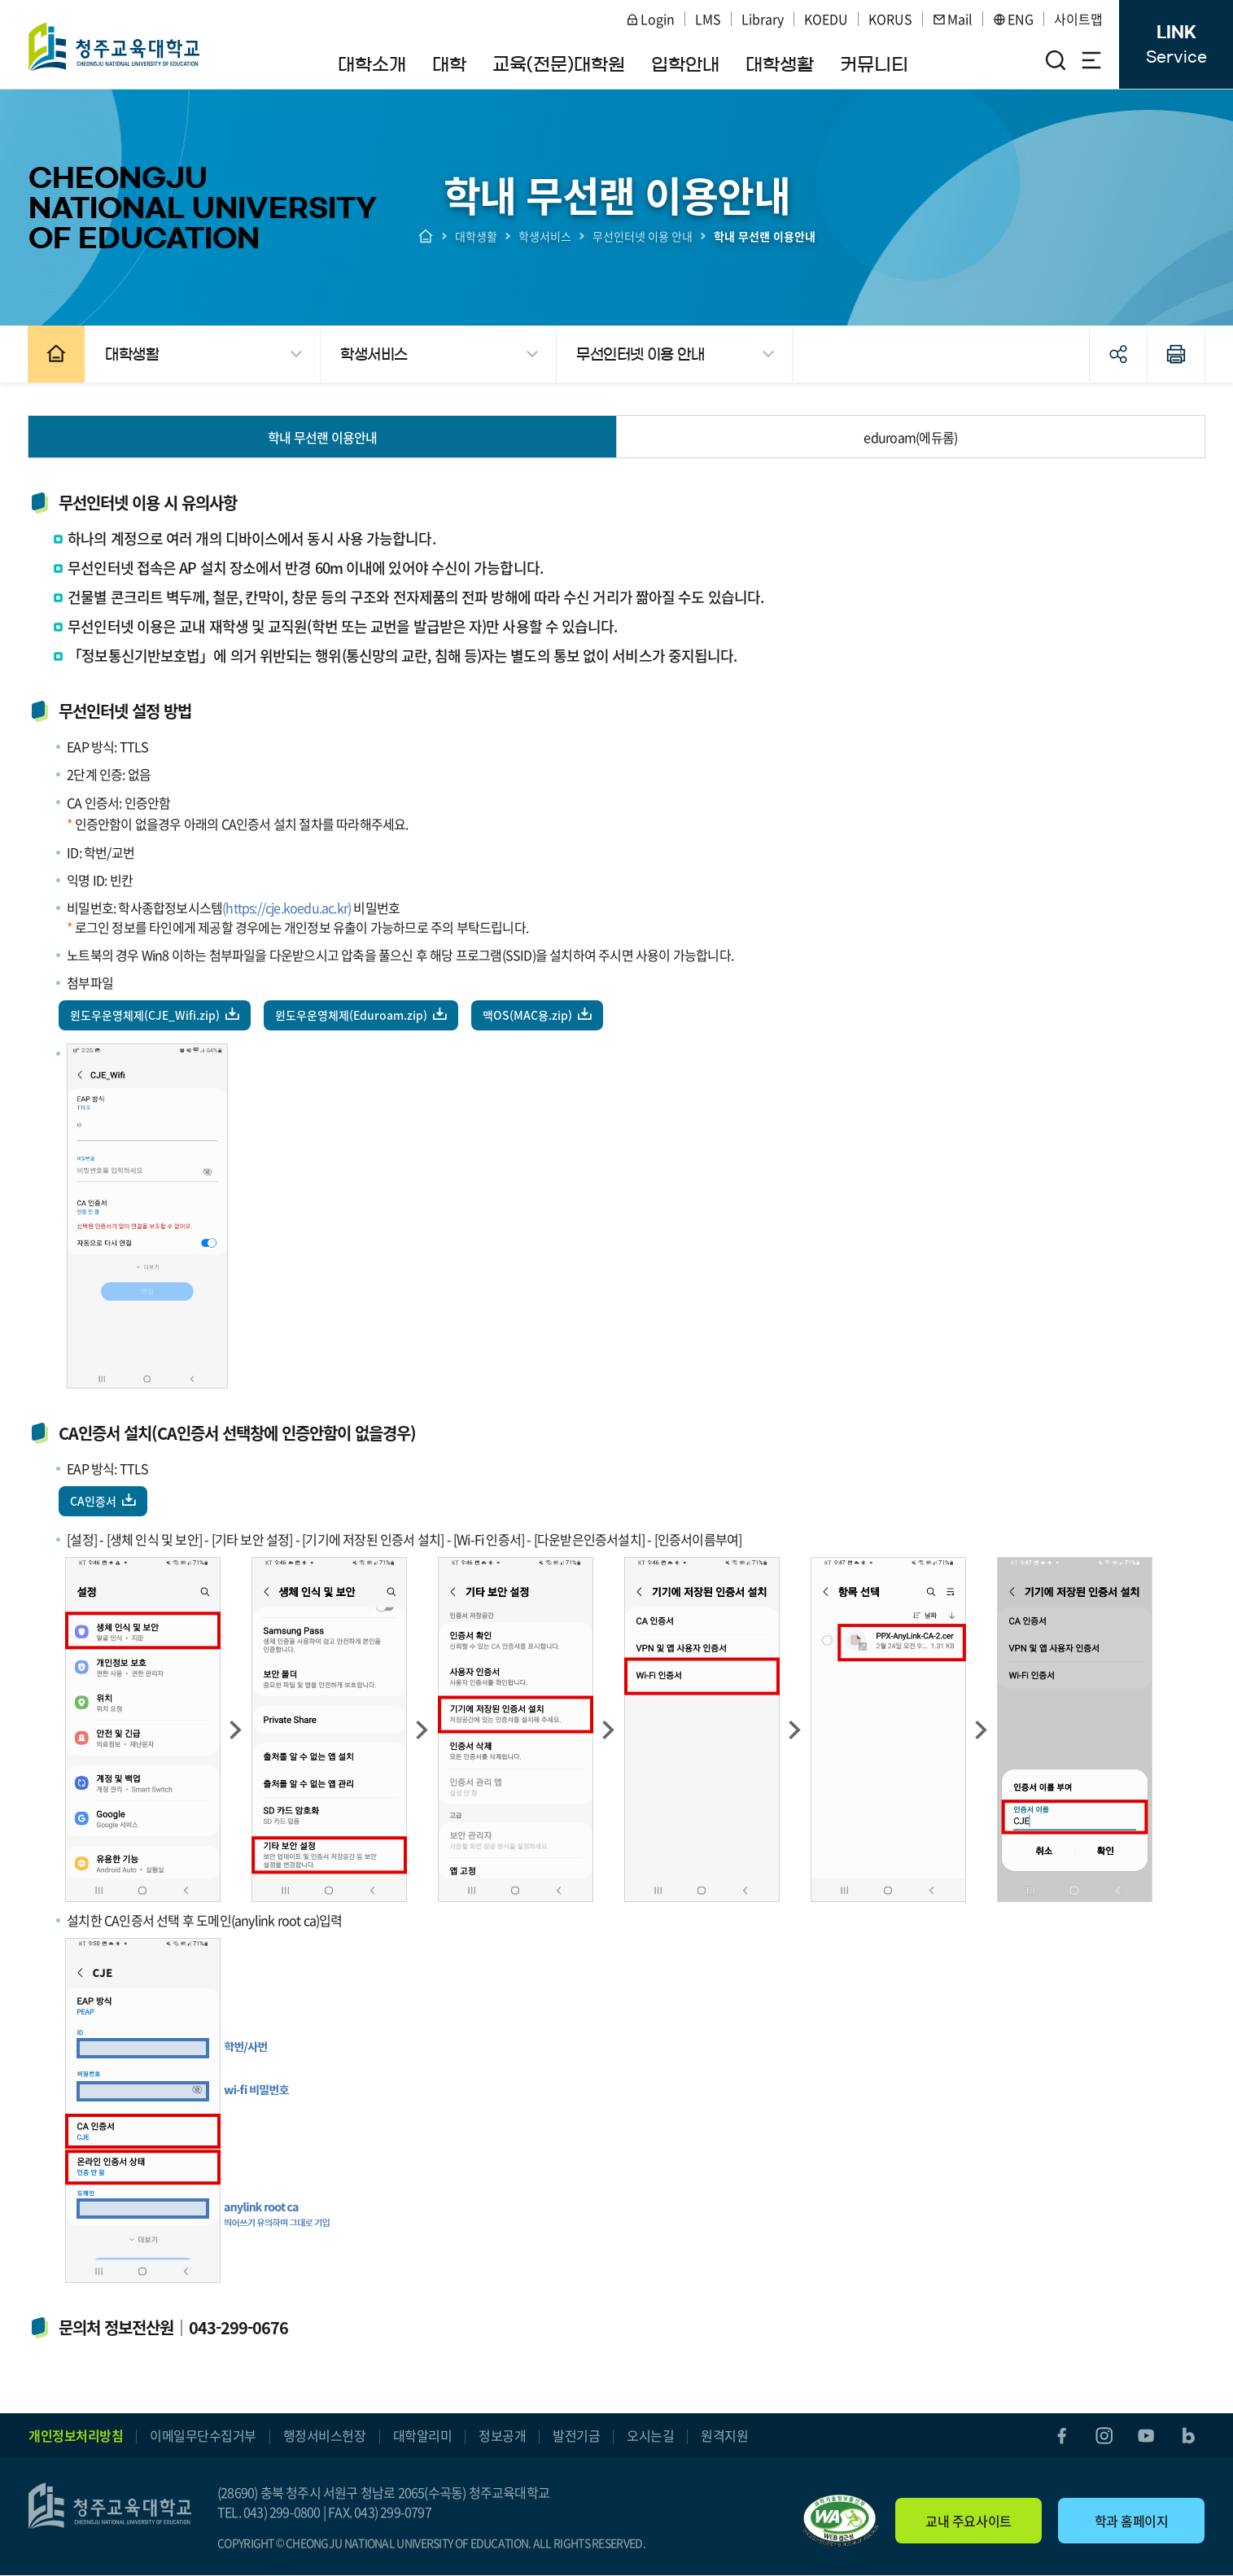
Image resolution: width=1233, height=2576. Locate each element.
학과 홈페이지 (1132, 2521)
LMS (708, 18)
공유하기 (1117, 354)
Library (762, 18)
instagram (1103, 2436)
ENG (1013, 18)
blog (1188, 2436)
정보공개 (502, 2436)
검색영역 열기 (1055, 60)
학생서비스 (544, 236)
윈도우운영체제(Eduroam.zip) (352, 1015)
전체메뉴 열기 (1091, 60)
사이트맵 (1078, 18)
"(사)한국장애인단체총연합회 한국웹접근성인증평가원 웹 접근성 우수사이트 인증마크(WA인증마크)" (840, 2521)
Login (650, 18)
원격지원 (724, 2436)
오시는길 (650, 2436)
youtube (1146, 2436)
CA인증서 (94, 1501)
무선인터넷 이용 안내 (642, 236)
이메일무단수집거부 (203, 2436)
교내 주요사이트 (968, 2521)
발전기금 (576, 2436)
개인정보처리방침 (75, 2436)
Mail (953, 18)
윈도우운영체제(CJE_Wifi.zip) (146, 1015)
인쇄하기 (1175, 354)
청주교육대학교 (114, 46)
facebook (1061, 2436)
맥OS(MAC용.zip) (528, 1015)
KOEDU (826, 18)
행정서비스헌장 (324, 2436)
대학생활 (476, 236)
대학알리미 (423, 2436)
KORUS (890, 18)
